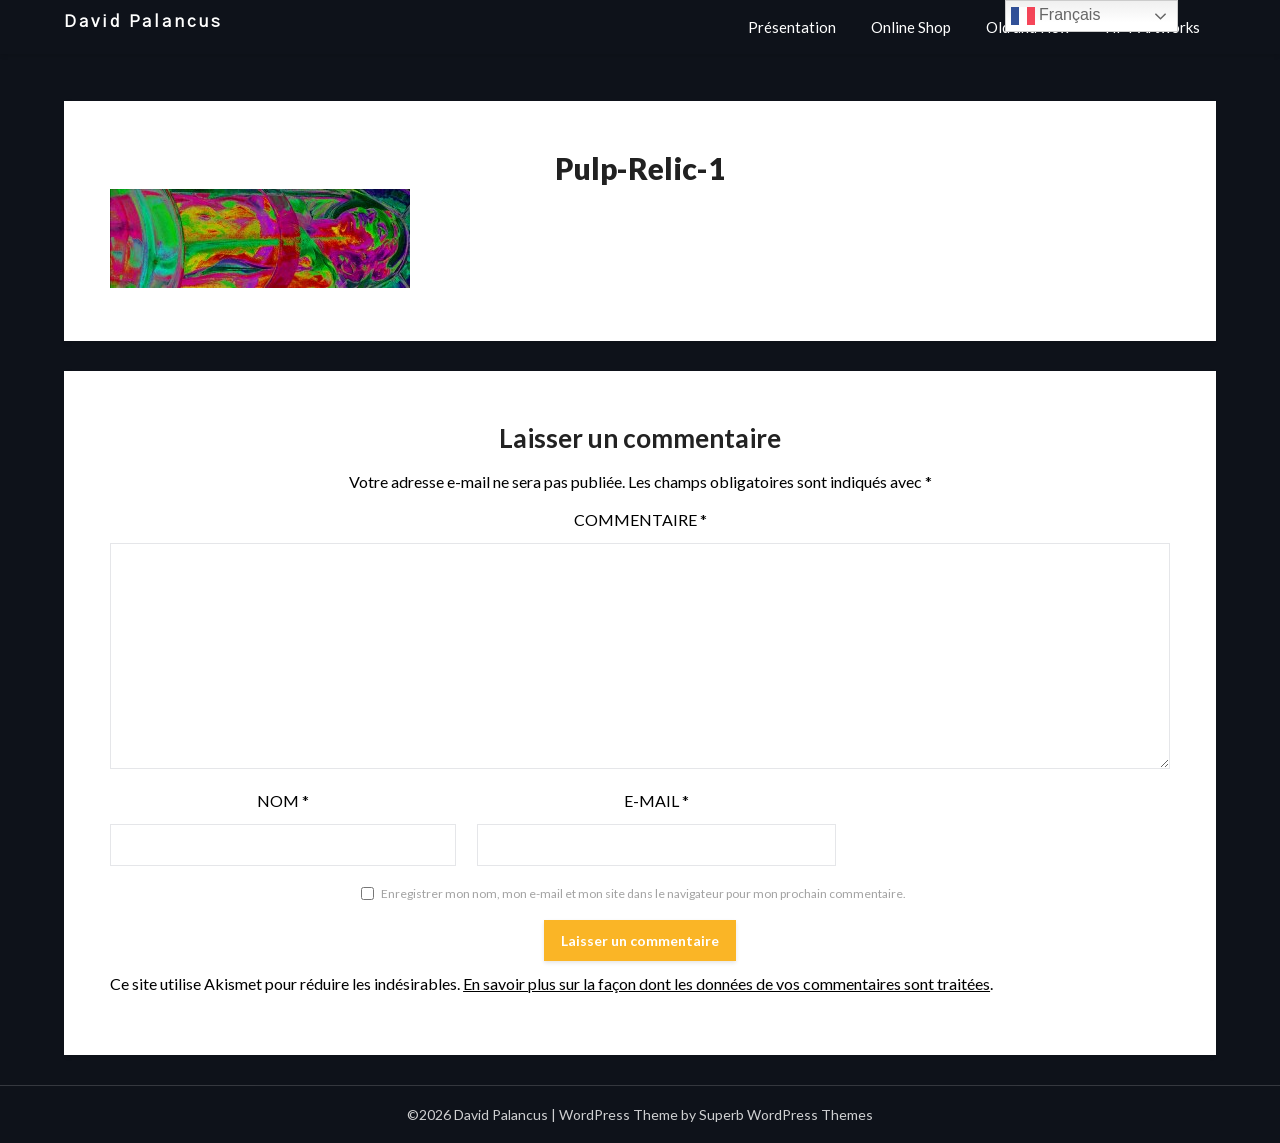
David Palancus (143, 21)
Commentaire (640, 519)
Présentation (792, 27)
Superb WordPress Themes (786, 1114)
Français (1056, 16)
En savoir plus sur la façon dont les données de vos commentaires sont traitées (726, 983)
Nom (283, 800)
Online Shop (911, 27)
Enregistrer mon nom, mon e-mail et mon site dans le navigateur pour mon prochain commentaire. (643, 893)
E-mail (656, 800)
